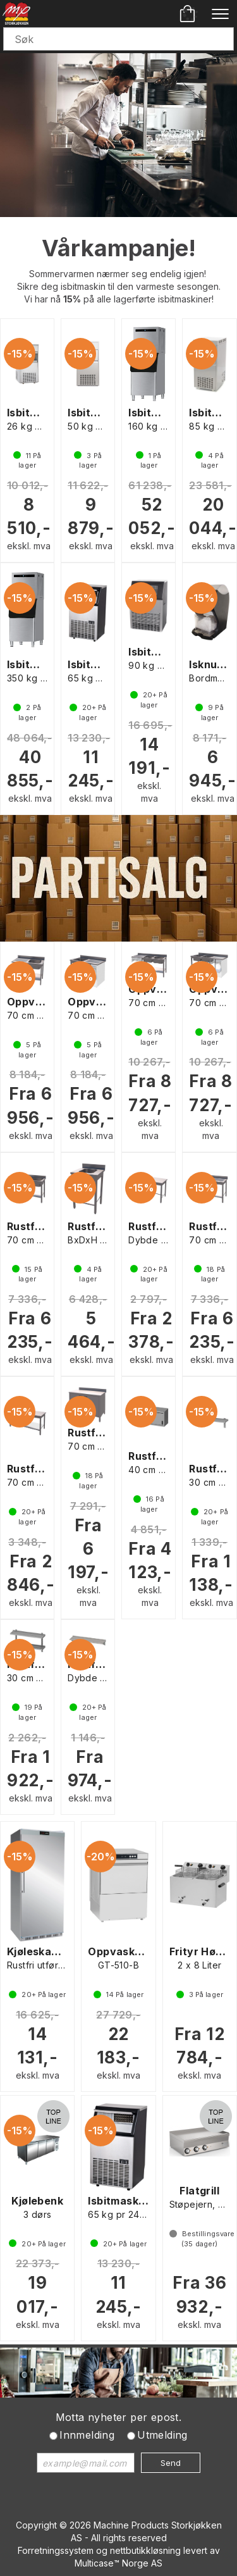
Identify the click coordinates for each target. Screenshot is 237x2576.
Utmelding (162, 2435)
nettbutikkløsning (145, 2550)
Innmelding (86, 2435)
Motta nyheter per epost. (119, 2417)
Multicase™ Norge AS (118, 2563)
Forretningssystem (56, 2550)
